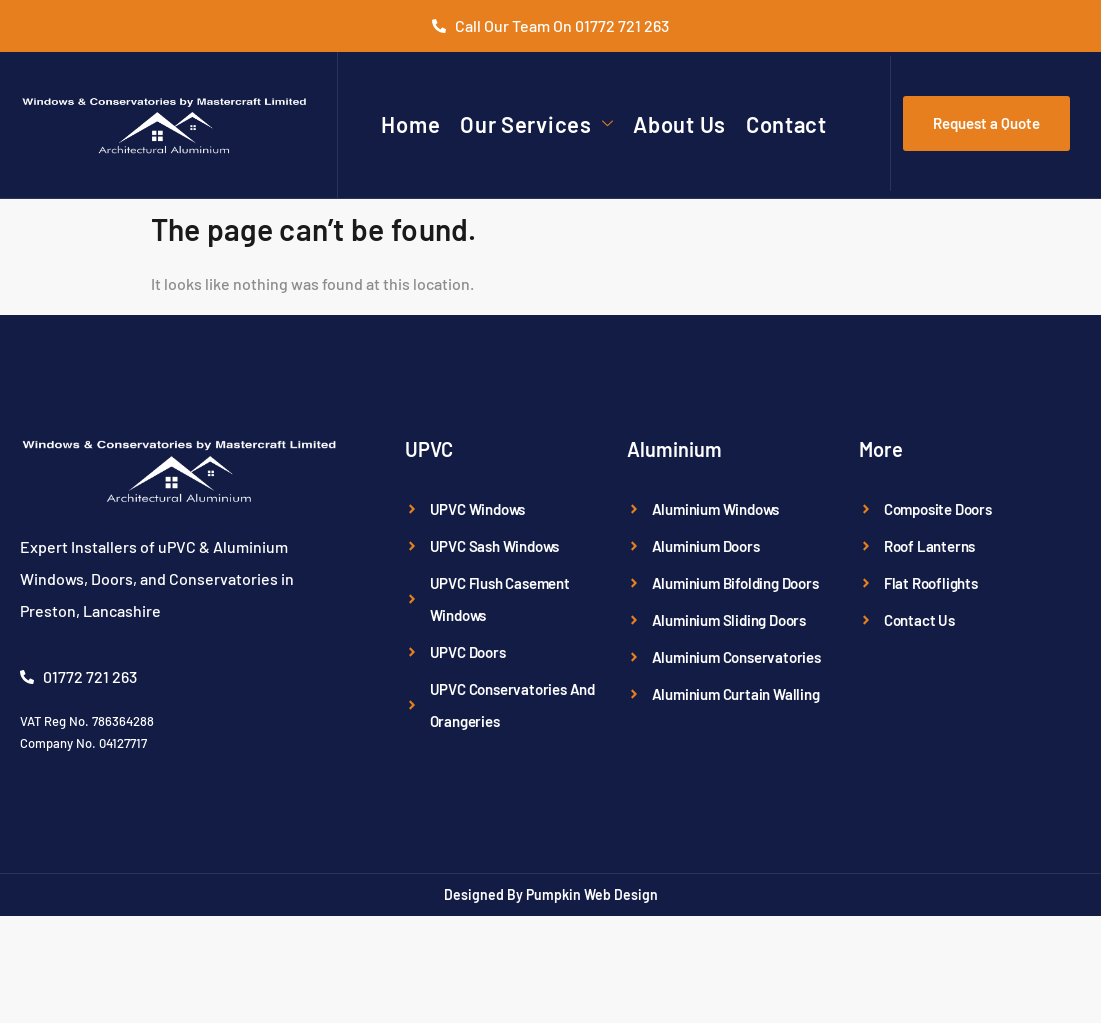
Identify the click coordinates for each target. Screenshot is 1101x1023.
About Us (679, 124)
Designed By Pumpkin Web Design (551, 894)
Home (410, 124)
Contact (786, 124)
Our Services (536, 124)
